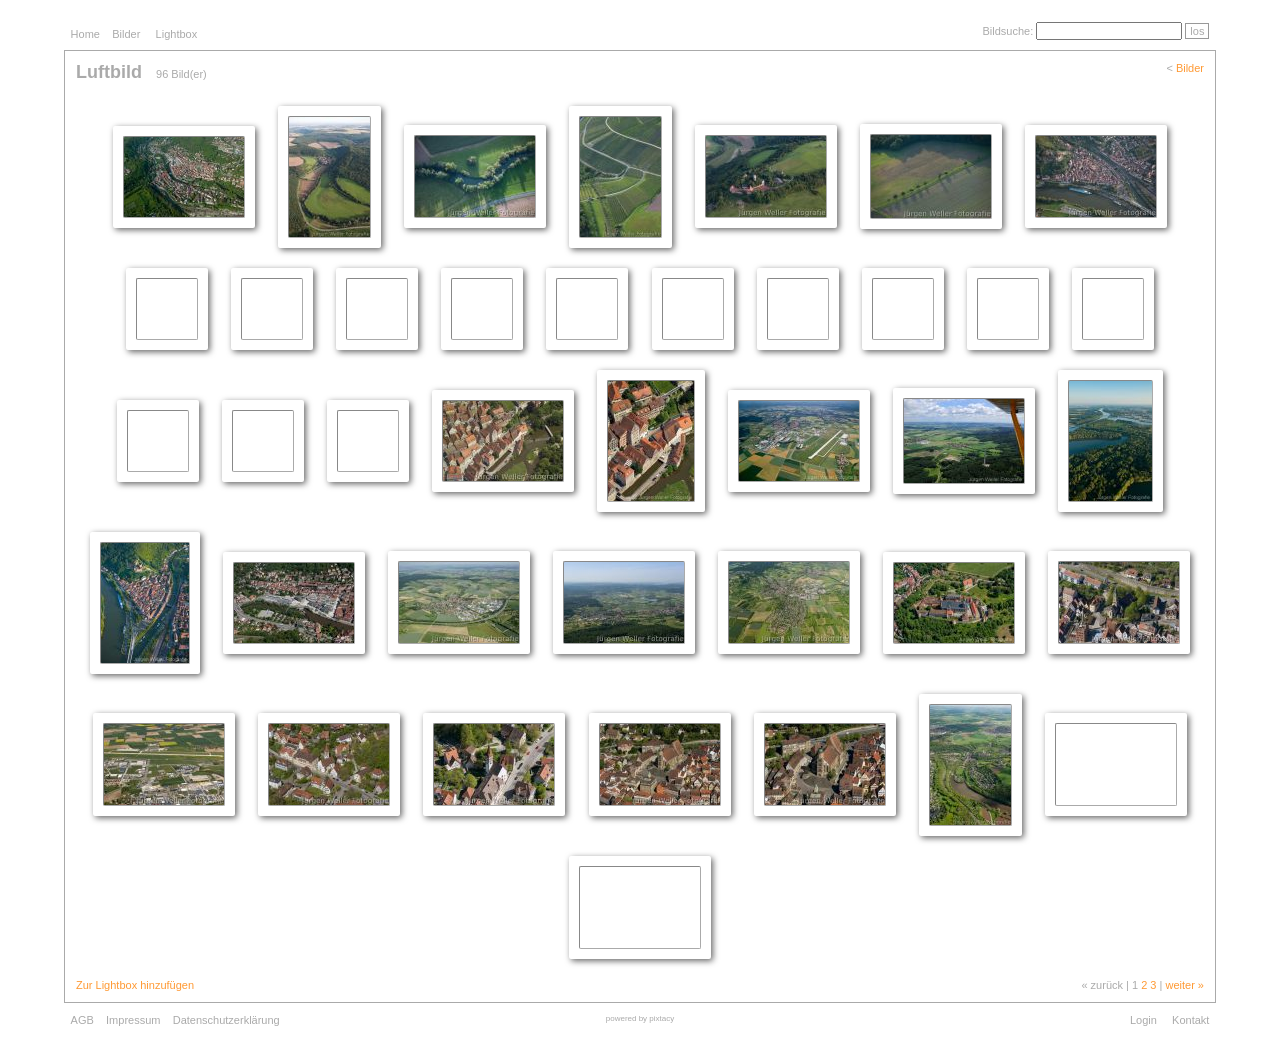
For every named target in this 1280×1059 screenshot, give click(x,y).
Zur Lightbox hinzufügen (135, 985)
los (1197, 31)
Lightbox (177, 34)
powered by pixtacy (640, 1018)
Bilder (126, 34)
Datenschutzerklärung (226, 1020)
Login (1143, 1020)
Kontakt (1190, 1020)
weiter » (1184, 985)
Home (85, 34)
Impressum (133, 1020)
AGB (82, 1020)
